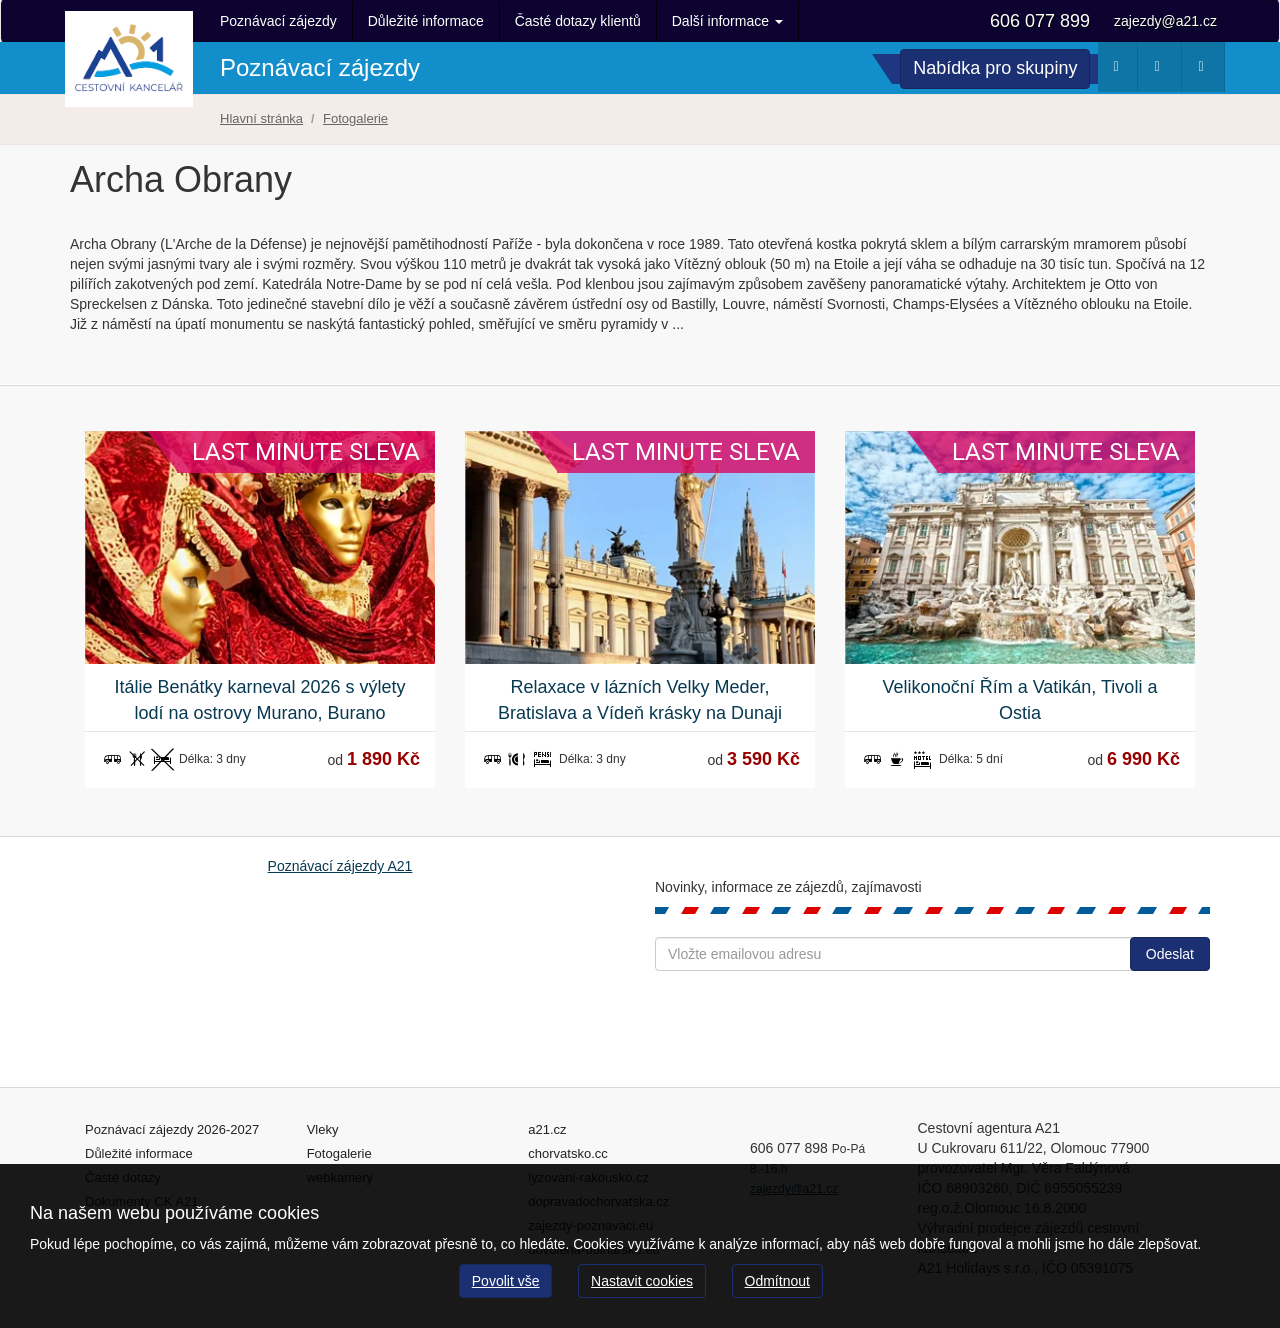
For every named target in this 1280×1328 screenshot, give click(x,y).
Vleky (323, 1129)
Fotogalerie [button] (1206, 70)
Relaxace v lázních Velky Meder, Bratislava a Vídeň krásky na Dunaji (640, 700)
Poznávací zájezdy (278, 21)
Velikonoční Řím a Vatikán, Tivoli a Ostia (1020, 700)
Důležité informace (426, 21)
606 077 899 (1040, 21)
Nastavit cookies (642, 1281)
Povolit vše (506, 1281)
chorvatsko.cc (567, 1153)
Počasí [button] (1120, 70)
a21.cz (547, 1129)
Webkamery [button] (1163, 70)
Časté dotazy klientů (578, 21)
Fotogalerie (339, 1153)
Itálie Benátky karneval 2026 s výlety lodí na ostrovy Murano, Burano (259, 700)
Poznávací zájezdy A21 (340, 866)
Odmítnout (777, 1281)
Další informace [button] (727, 21)
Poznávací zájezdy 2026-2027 (172, 1129)
